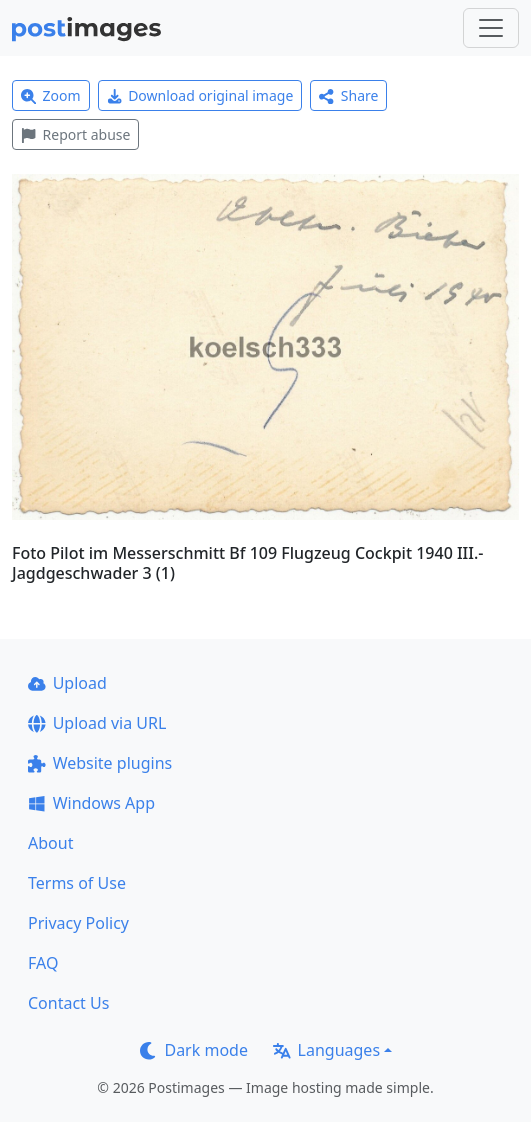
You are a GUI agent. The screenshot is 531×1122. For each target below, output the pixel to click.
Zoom (51, 95)
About (50, 843)
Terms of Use (77, 883)
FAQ (43, 963)
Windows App (91, 803)
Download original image (200, 95)
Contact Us (68, 1003)
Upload (67, 683)
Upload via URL (97, 723)
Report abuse (75, 134)
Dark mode (194, 1050)
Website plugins (100, 763)
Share (348, 95)
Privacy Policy (78, 923)
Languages (326, 1050)
